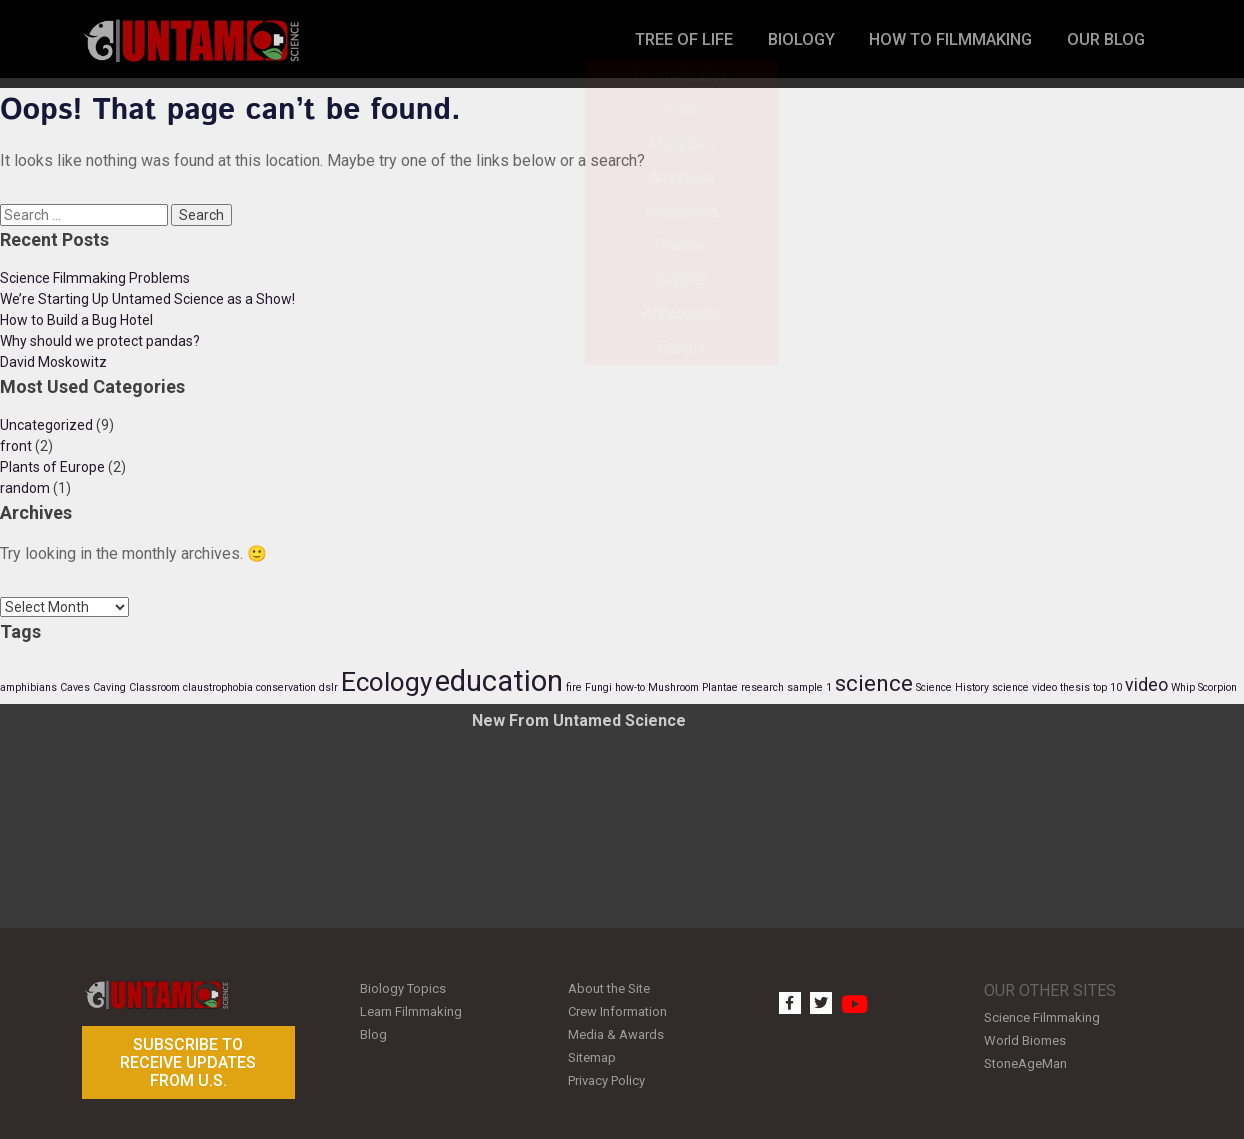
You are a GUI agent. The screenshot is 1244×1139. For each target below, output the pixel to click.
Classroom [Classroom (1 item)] (154, 687)
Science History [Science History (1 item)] (952, 687)
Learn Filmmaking (411, 1008)
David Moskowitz (53, 362)
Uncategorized (46, 425)
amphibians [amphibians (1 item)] (28, 687)
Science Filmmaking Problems (95, 278)
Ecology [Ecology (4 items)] (386, 682)
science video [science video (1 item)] (1024, 687)
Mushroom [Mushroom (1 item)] (673, 687)
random (25, 488)
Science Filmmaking (1042, 1016)
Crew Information (617, 1008)
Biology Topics (403, 987)
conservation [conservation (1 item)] (286, 687)
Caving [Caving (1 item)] (109, 687)
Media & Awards (616, 1029)
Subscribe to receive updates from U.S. (188, 1062)
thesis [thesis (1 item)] (1075, 687)
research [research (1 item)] (762, 687)
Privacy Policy (606, 1070)
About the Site (609, 987)
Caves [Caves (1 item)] (75, 687)
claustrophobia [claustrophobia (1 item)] (218, 687)
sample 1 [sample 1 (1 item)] (809, 687)
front (16, 446)
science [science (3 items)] (874, 683)
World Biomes (1025, 1037)
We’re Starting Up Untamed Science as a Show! (147, 299)
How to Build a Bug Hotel (76, 320)
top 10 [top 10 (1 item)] (1107, 687)
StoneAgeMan (1025, 1058)
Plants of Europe (52, 467)
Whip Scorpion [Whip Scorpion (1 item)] (1204, 687)
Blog (373, 1029)
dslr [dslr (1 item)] (328, 687)
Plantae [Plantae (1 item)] (720, 687)
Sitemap (592, 1049)
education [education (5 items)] (499, 681)
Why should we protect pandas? (100, 341)
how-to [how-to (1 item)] (630, 687)
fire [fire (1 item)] (574, 687)
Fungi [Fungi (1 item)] (598, 687)
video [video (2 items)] (1146, 685)
